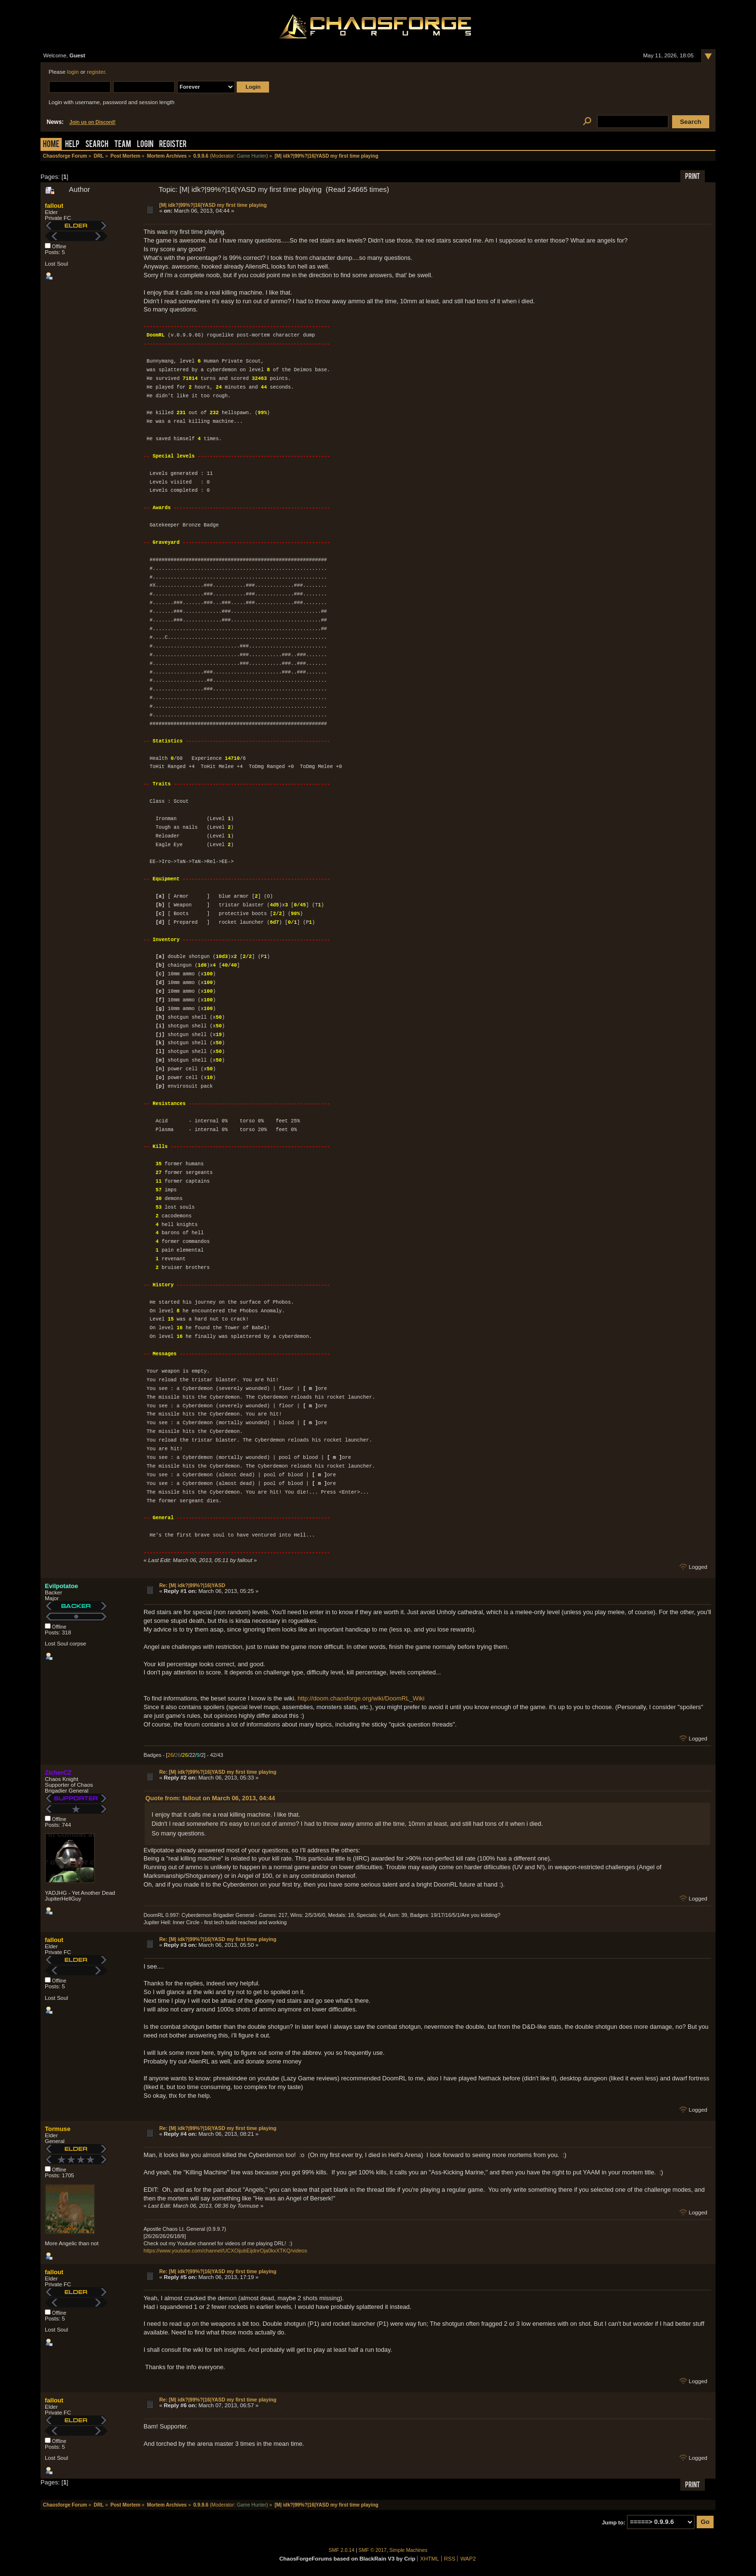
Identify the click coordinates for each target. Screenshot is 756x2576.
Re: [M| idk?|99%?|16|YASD (192, 1585)
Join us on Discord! (92, 122)
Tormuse (57, 2128)
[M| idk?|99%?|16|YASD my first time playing (213, 205)
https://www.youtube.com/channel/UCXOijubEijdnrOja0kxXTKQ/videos (225, 2250)
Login (145, 144)
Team (122, 144)
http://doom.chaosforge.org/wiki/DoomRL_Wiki (360, 1698)
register (96, 72)
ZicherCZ (58, 1772)
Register (173, 144)
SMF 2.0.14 (342, 2550)
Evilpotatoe (61, 1586)
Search (96, 144)
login (73, 72)
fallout (54, 205)
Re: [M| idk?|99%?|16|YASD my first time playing (217, 1772)
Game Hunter (251, 156)
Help (72, 144)
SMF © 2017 (373, 2550)
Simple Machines (409, 2550)
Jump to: (613, 2522)
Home (51, 144)
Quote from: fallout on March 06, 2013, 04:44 (210, 1798)
